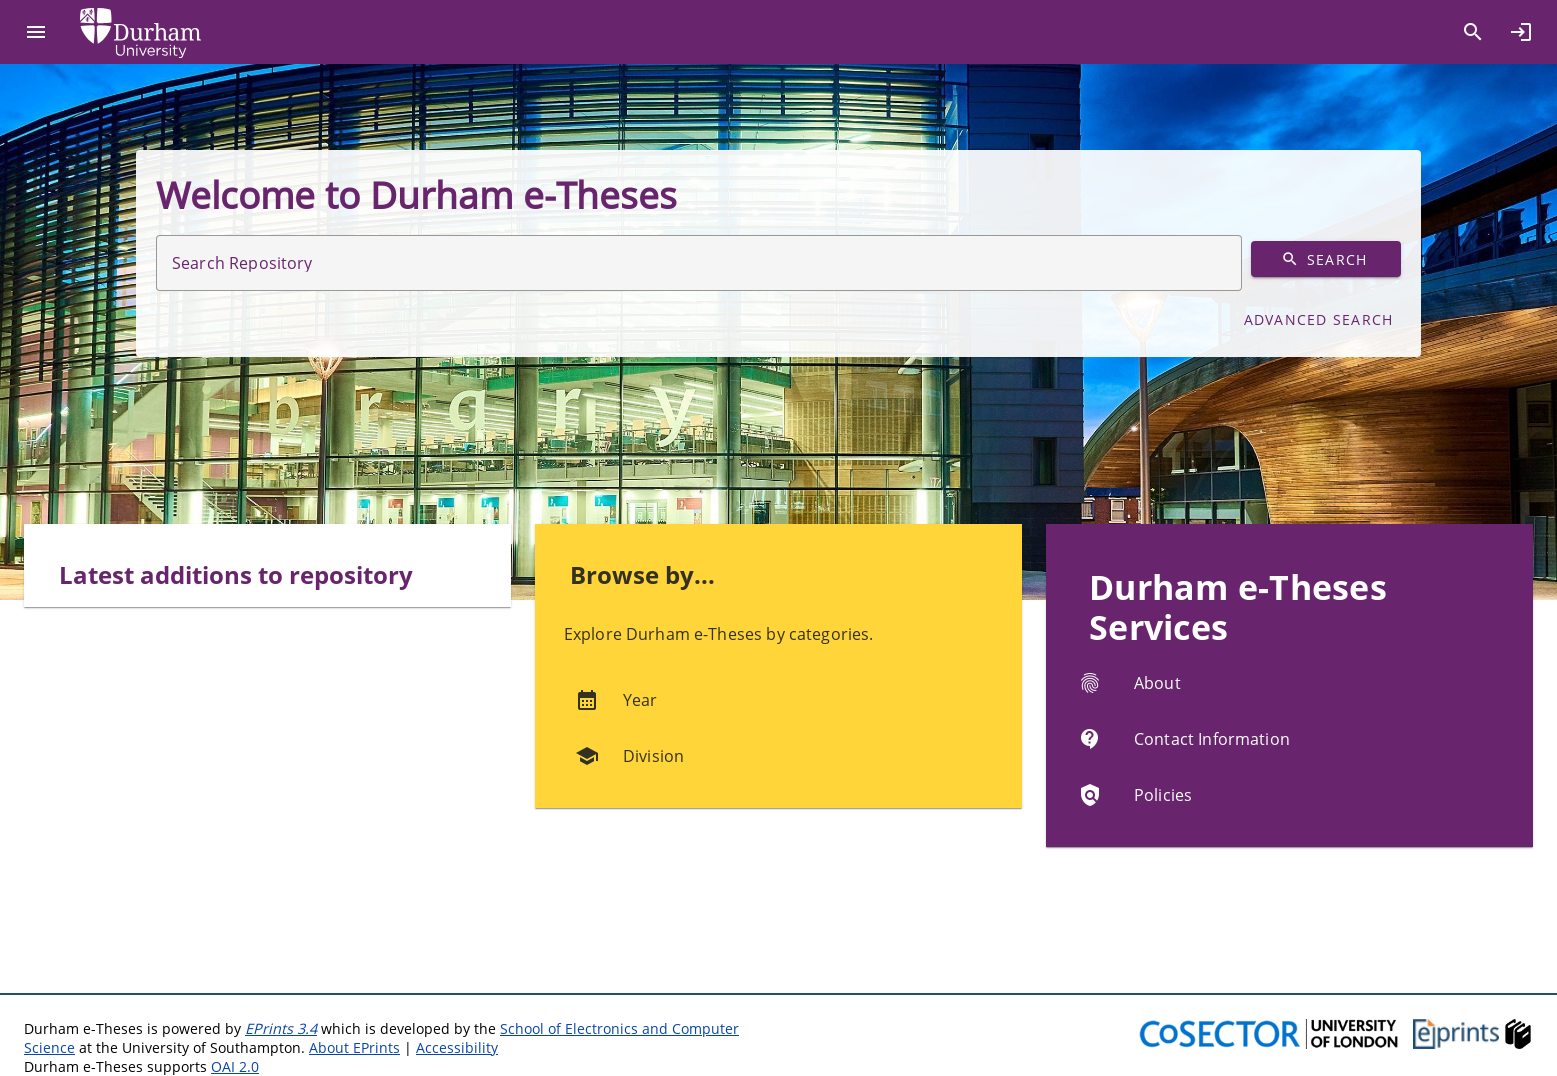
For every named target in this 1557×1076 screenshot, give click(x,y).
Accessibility (457, 1047)
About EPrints (354, 1047)
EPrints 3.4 (281, 1028)
